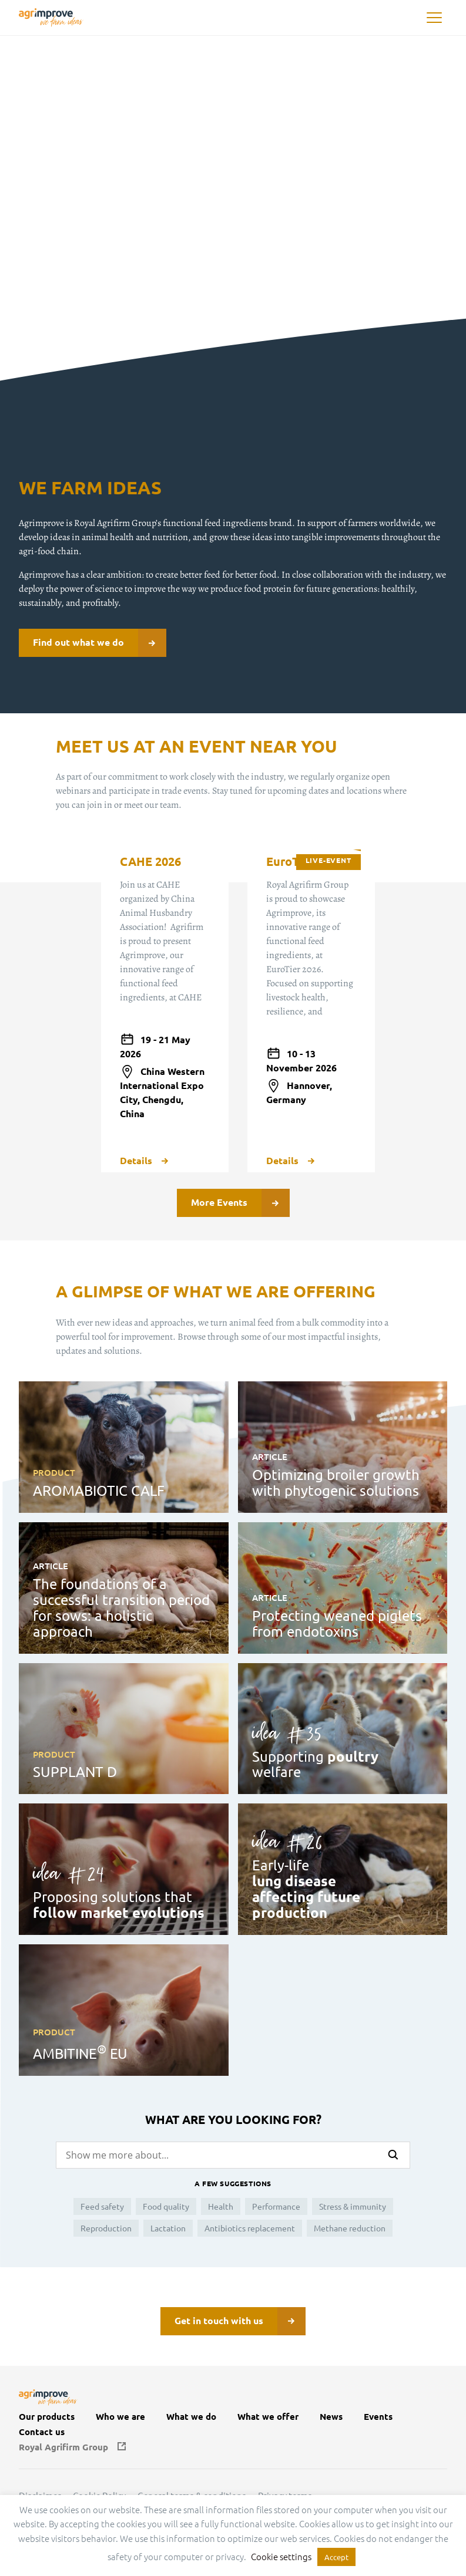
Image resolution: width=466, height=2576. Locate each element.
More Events (240, 1203)
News (331, 2416)
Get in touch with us (240, 2321)
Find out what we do (99, 643)
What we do (191, 2416)
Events (378, 2416)
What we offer (268, 2416)
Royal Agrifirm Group (63, 2447)
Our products (47, 2416)
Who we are (120, 2416)
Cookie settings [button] (281, 2556)
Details (144, 1161)
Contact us (42, 2431)
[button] (434, 18)
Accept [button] (336, 2557)
